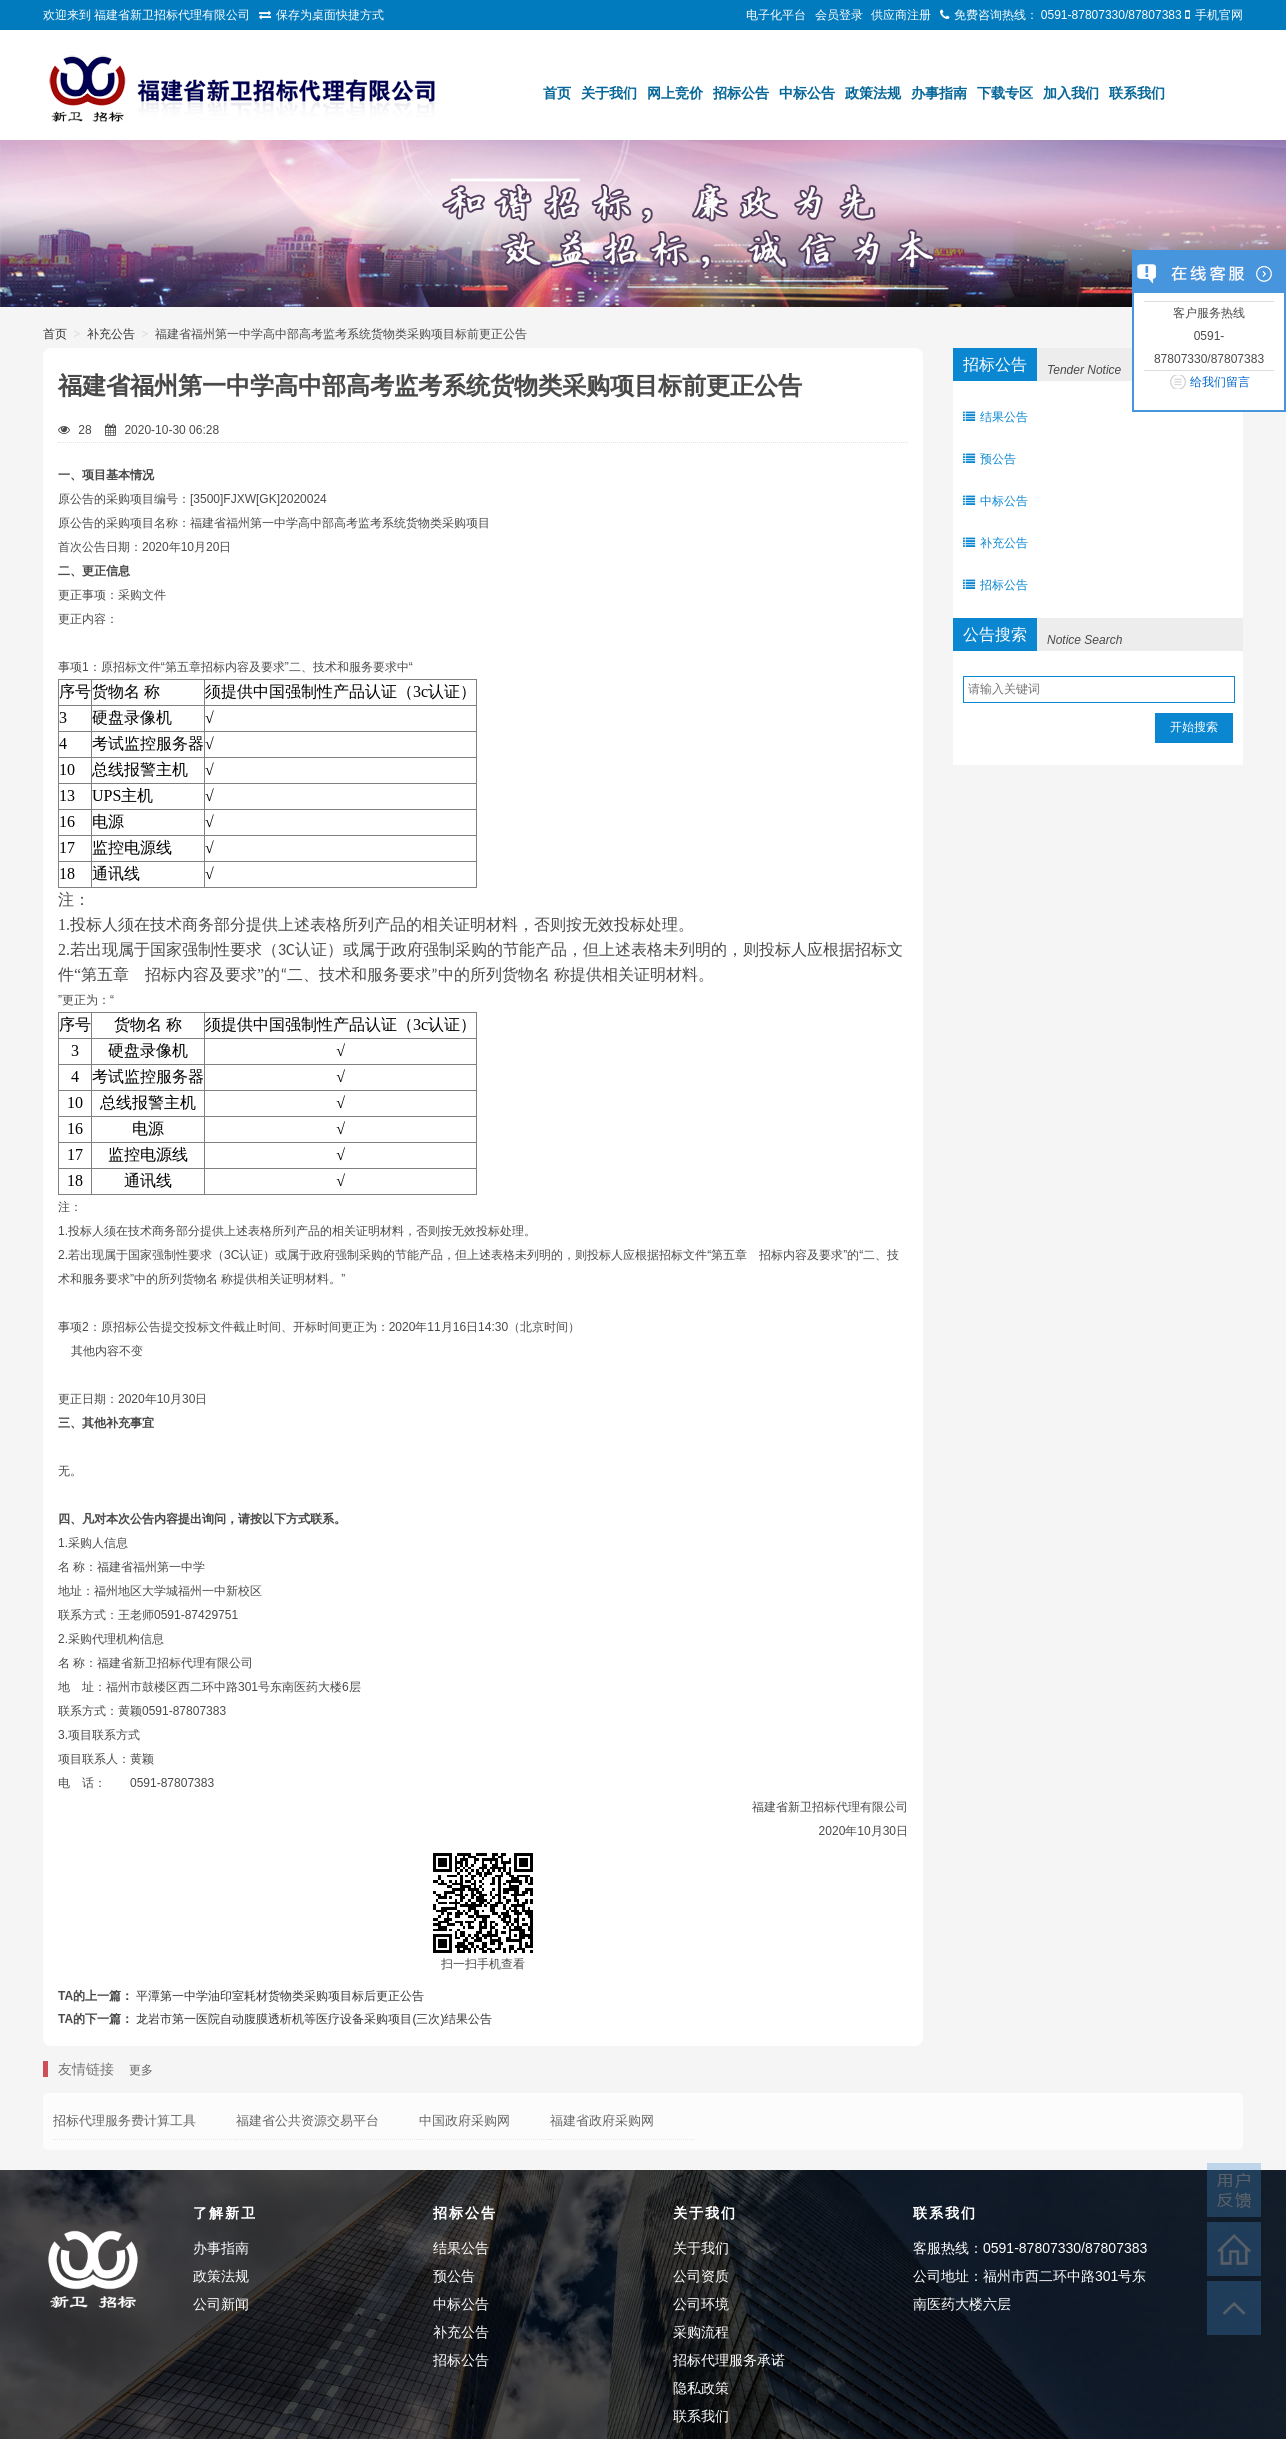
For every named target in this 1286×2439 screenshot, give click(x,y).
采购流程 (701, 2332)
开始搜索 (1194, 727)
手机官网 (1219, 15)
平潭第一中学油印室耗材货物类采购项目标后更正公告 (280, 1996)
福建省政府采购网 (602, 2120)
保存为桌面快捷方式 (330, 15)
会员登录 (839, 15)
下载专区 (1005, 93)
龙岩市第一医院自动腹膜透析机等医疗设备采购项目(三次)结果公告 (314, 2019)
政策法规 (873, 93)
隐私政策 (701, 2388)
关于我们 (609, 93)
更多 (141, 2070)
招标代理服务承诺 (729, 2360)
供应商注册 (901, 15)
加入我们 (1071, 93)
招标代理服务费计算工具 (124, 2120)
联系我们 (1137, 93)
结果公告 (995, 417)
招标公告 (741, 93)
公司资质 (701, 2276)
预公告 (989, 459)
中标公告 (807, 93)
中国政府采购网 (464, 2120)
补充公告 (111, 334)
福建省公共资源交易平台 (307, 2120)
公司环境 (701, 2304)
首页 (557, 93)
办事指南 (939, 93)
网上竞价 (675, 93)
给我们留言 (1220, 382)
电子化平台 (776, 15)
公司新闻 (221, 2304)
